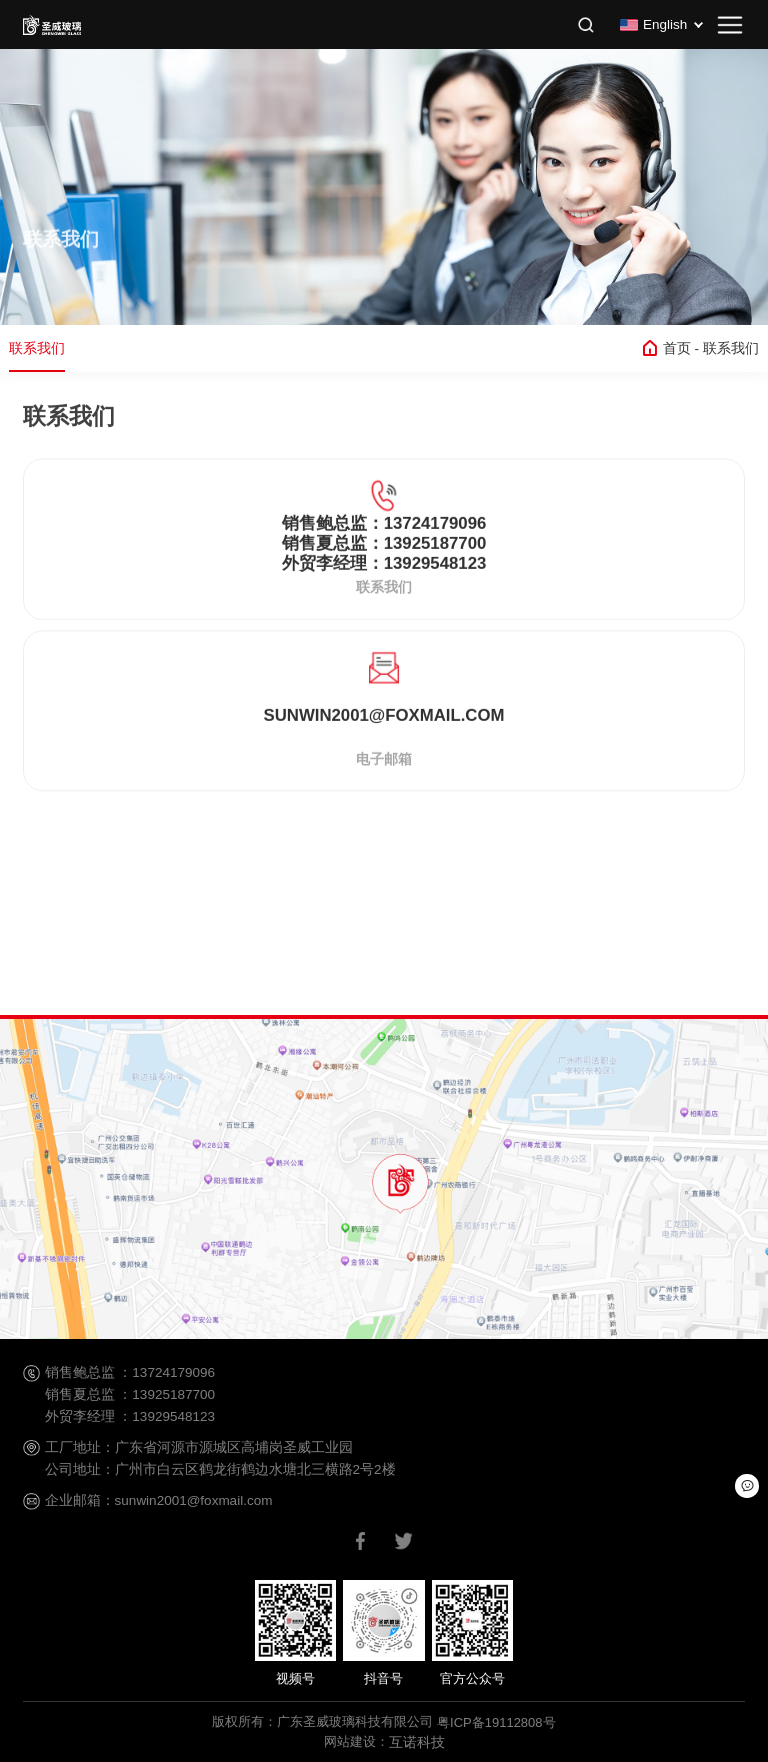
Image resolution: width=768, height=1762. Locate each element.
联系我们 (37, 348)
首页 (681, 349)
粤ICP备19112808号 (496, 1722)
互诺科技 (417, 1742)
